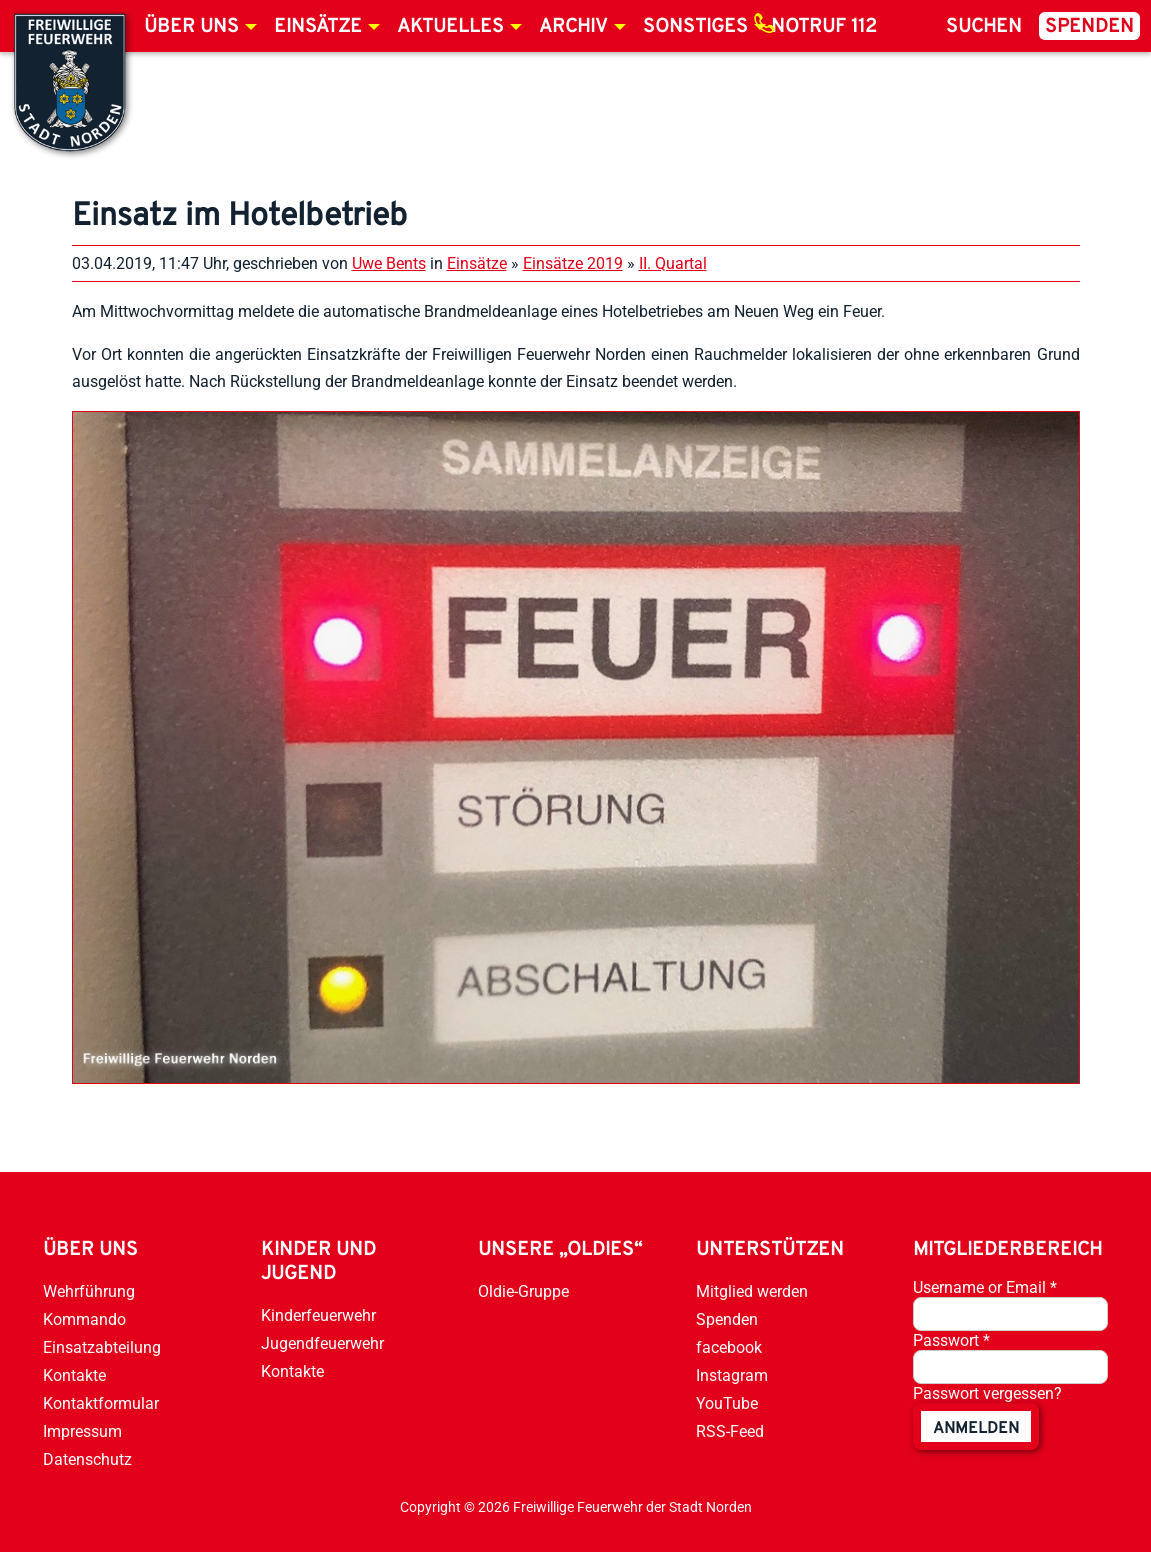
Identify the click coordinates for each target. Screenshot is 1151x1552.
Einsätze (318, 27)
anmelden (976, 1429)
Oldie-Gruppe (523, 1291)
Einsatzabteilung (102, 1347)
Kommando (84, 1319)
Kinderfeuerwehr (318, 1315)
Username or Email (985, 1287)
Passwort (951, 1340)
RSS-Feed (730, 1431)
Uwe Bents (389, 263)
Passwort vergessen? (987, 1393)
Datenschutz (87, 1459)
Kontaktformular (101, 1403)
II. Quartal (673, 263)
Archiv (573, 27)
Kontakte (74, 1375)
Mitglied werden (752, 1291)
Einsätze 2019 (573, 263)
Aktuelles (450, 27)
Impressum (82, 1431)
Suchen (984, 27)
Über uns (191, 27)
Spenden (1089, 27)
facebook (729, 1347)
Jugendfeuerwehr (322, 1343)
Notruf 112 (824, 27)
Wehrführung (89, 1291)
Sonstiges (695, 27)
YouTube (727, 1403)
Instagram (732, 1375)
